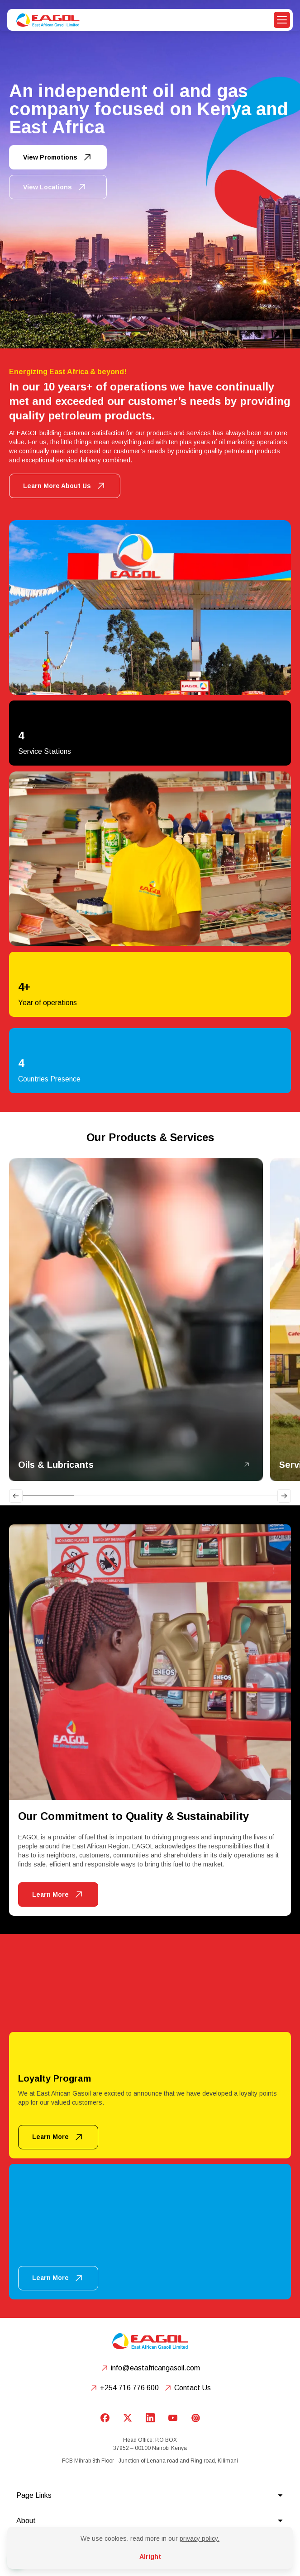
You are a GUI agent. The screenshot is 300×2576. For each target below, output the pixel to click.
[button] (282, 20)
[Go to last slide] (16, 1496)
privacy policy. (199, 2538)
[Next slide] (284, 1496)
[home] (46, 20)
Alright (150, 2556)
